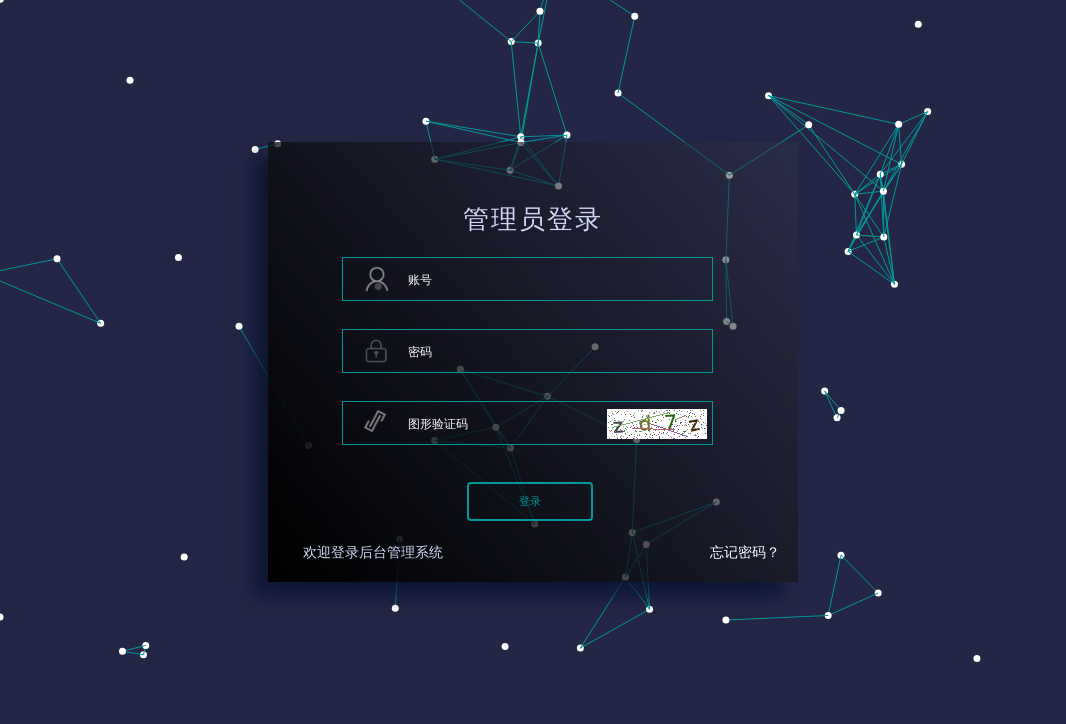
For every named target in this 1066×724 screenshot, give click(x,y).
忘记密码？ (745, 552)
